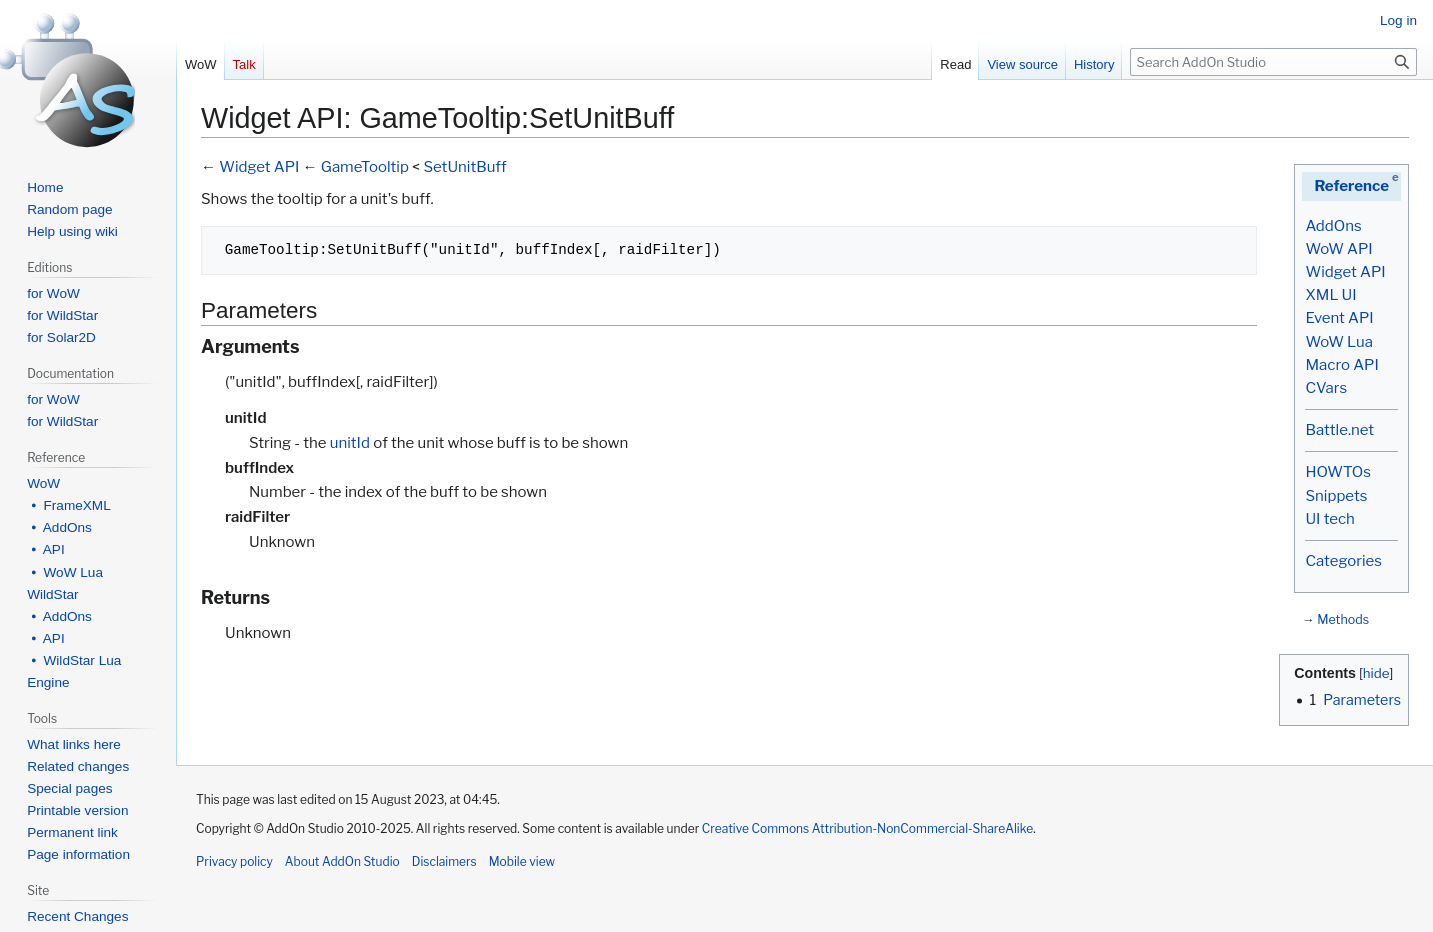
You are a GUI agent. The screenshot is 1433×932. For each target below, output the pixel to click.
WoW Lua (1339, 342)
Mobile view (522, 861)
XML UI (1330, 295)
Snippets (1336, 496)
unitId (350, 443)
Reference (1351, 186)
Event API (1339, 318)
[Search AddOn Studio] (1273, 62)
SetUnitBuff (464, 167)
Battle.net (1339, 430)
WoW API (1338, 249)
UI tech (1329, 519)
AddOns (1333, 226)
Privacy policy (234, 861)
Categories (1343, 561)
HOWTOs (1337, 472)
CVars (1326, 388)
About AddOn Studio (342, 861)
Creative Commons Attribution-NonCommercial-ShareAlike (867, 828)
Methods (1343, 619)
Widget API (1345, 272)
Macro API (1341, 365)
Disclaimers (444, 861)
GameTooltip (365, 167)
